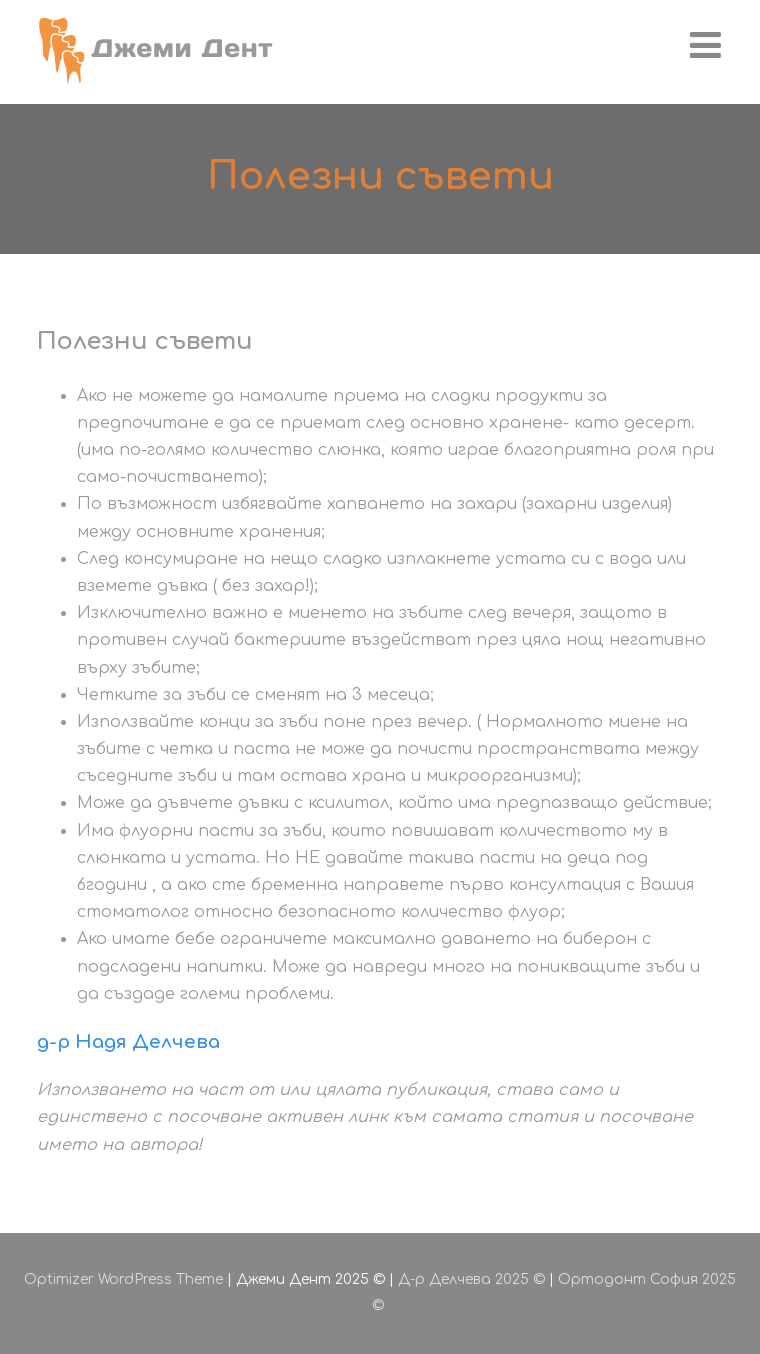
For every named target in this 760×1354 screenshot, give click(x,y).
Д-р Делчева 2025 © (471, 1279)
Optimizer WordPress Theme (123, 1279)
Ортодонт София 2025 (647, 1279)
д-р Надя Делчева (128, 1042)
